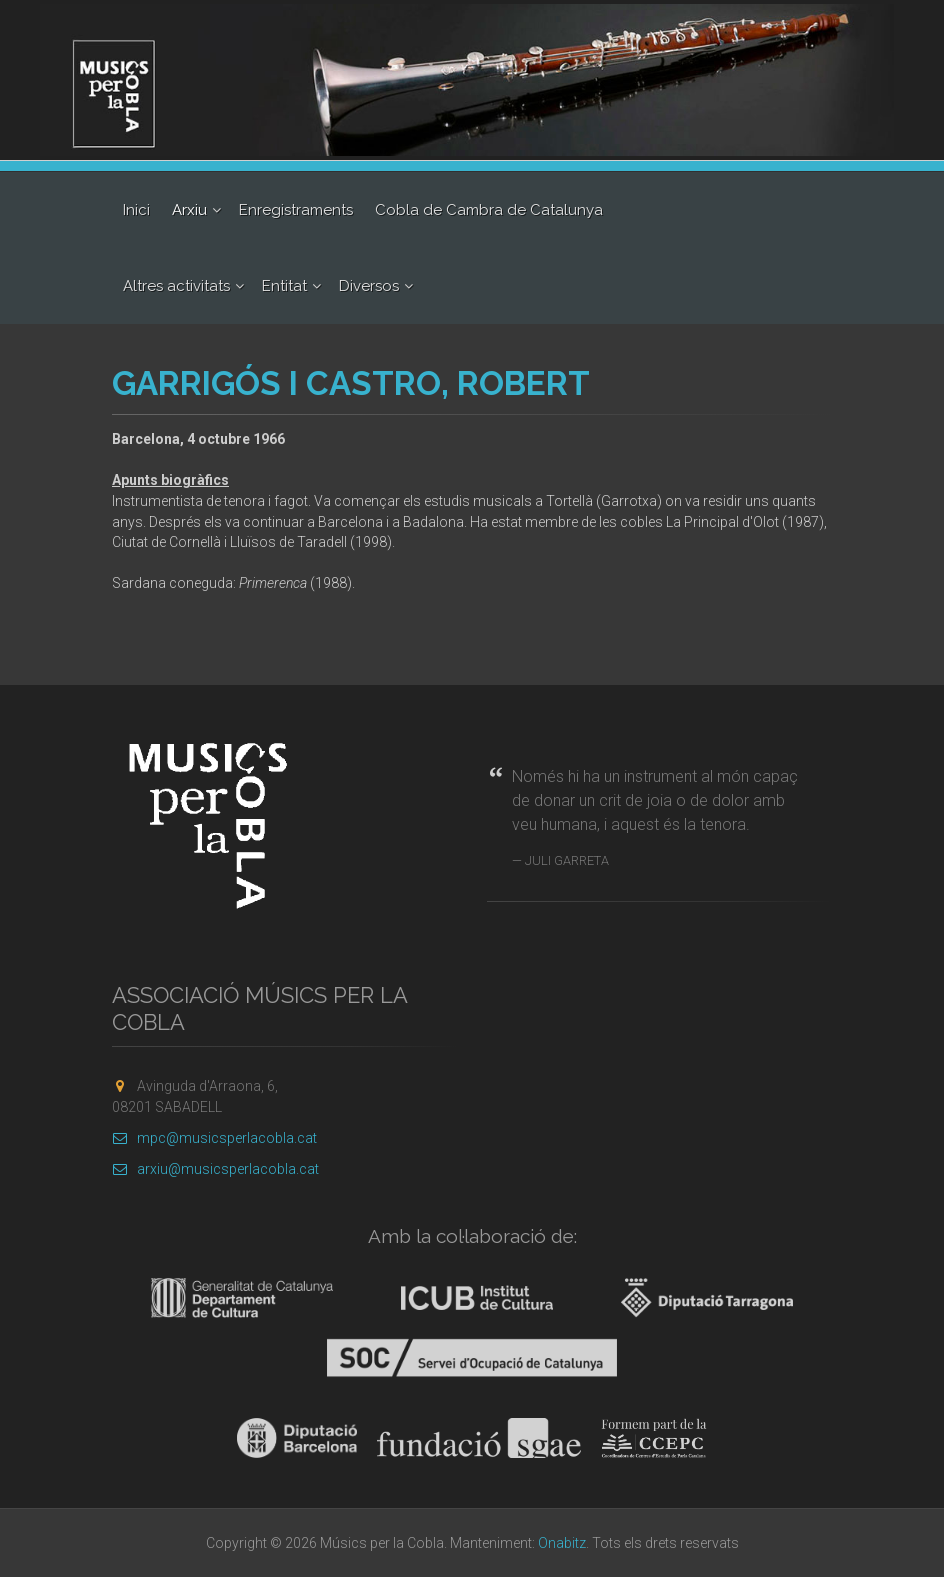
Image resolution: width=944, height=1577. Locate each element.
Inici (136, 210)
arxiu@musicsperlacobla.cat (215, 1169)
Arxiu (189, 210)
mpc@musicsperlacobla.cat (214, 1138)
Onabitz (562, 1543)
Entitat (284, 286)
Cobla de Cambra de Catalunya (489, 210)
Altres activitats (176, 286)
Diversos (369, 286)
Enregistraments (296, 210)
